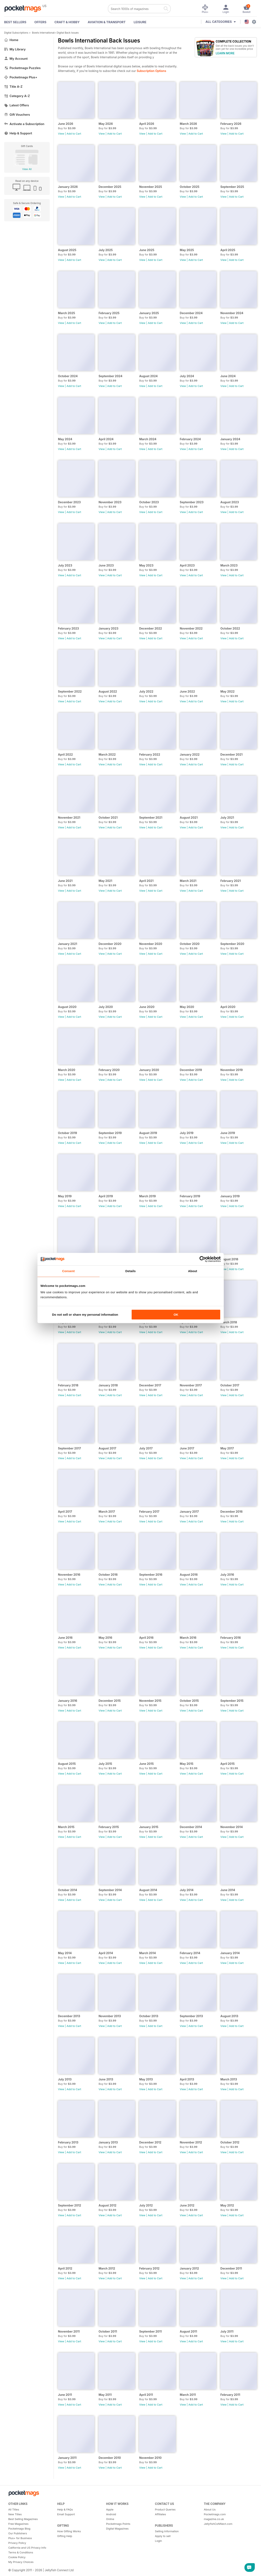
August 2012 (107, 2205)
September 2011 (150, 2331)
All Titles (13, 2509)
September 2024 (110, 376)
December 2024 (191, 313)
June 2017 (187, 1448)
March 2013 (228, 2079)
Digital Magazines (117, 2528)
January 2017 (189, 1511)
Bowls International (43, 32)
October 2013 (148, 2016)
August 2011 (188, 2331)
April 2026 (146, 123)
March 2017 (107, 1511)
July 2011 (226, 2331)
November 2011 (69, 2331)
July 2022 (146, 691)
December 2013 (69, 2016)
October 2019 (67, 1133)
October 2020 (190, 944)
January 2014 (230, 1953)
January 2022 (190, 754)
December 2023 (69, 502)
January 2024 (230, 439)
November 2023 (110, 502)
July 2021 (227, 817)
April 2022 (65, 754)
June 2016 (65, 1637)
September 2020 (232, 944)
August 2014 (148, 1890)
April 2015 (227, 1763)
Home (11, 40)
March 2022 (107, 754)
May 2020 (187, 1007)
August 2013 (229, 2016)
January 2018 (108, 1385)
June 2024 (228, 376)
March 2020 (66, 1070)
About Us (210, 2509)
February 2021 (230, 881)
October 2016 (108, 1574)
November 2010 (150, 2457)
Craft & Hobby (67, 22)
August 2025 (67, 250)
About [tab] (192, 1271)
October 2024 (68, 376)
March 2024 (147, 439)
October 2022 (230, 628)
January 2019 (230, 1196)
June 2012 (187, 2205)
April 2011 (146, 2394)
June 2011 (65, 2394)
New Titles (15, 2514)
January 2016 (67, 1700)
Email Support (66, 2514)
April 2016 (146, 1637)
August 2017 (107, 1448)
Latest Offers (16, 105)
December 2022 (150, 628)
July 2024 (187, 376)
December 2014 (191, 1827)
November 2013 (110, 2016)
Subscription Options (151, 71)
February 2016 (230, 1637)
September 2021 (150, 817)
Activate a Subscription (24, 124)
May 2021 (105, 881)
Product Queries (165, 2509)
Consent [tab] (68, 1271)
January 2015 (148, 1827)
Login (158, 2540)
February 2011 (230, 2394)
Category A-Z (17, 96)
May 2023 (146, 565)
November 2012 (191, 2142)
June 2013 (106, 2079)
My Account (16, 59)
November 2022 (191, 628)
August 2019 (148, 1133)
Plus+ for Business (20, 2538)
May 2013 (146, 2079)
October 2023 (149, 502)
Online (110, 2519)
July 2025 (106, 250)
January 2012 (189, 2268)
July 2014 (187, 1890)
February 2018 (68, 1385)
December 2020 (110, 944)
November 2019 (231, 1070)
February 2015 (109, 1827)
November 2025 (150, 186)
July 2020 (106, 1007)
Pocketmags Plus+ (20, 77)
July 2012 (146, 2205)
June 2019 (227, 1133)
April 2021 (146, 881)
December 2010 (110, 2457)
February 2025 (109, 313)
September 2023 (192, 502)
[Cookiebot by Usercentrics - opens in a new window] (202, 1259)
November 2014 (231, 1827)
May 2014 (65, 1953)
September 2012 (69, 2205)
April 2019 (106, 1196)
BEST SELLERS (15, 22)
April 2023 (187, 565)
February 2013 (68, 2142)
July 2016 (227, 1574)
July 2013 (65, 2079)
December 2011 (231, 2268)
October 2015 (189, 1700)
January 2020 (149, 1070)
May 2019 (65, 1196)
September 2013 (191, 2016)
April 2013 (187, 2079)
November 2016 (69, 1574)
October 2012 (229, 2142)
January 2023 (108, 628)
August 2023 (229, 502)
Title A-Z (13, 87)
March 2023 (229, 565)
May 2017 (227, 1448)
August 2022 (108, 691)
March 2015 (66, 1827)
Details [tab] (130, 1271)
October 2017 (229, 1385)
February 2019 (190, 1196)
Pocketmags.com (215, 2514)
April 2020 (227, 1007)
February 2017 (149, 1511)
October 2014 (67, 1890)
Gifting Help (64, 2536)
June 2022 (187, 691)
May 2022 (227, 691)
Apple (109, 2509)
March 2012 (107, 2268)
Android (111, 2514)
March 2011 (188, 2394)
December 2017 (150, 1385)
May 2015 (187, 1763)
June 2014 (227, 1890)
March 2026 (188, 123)
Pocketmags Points (118, 2523)
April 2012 (65, 2268)
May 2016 (105, 1637)
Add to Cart (74, 133)
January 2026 (68, 186)
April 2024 (106, 439)
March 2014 (147, 1953)
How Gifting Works (69, 2531)
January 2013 (108, 2142)
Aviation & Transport (107, 22)
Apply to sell (163, 2536)
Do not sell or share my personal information (85, 1314)
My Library (15, 49)
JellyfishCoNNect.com (218, 2523)
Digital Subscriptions (16, 32)
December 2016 (231, 1511)
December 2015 (110, 1700)
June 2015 (146, 1763)
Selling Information (167, 2531)
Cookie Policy (16, 2557)
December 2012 (150, 2142)
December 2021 (231, 754)
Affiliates (160, 2514)
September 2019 (110, 1133)
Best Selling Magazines (23, 2519)
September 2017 (69, 1448)
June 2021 (65, 881)
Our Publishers (17, 2533)
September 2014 (110, 1890)
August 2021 (189, 817)
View (61, 133)
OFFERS (40, 22)
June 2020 (146, 1007)
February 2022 (149, 754)
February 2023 (68, 628)
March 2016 (188, 1637)
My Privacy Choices (21, 2562)
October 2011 (108, 2331)
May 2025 (187, 250)
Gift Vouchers (17, 115)
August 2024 (148, 376)
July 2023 (65, 565)
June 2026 (65, 123)
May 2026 (106, 123)
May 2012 (227, 2205)
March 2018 (228, 1322)
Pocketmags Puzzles (22, 68)
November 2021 (69, 817)
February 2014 (190, 1953)
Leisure (140, 22)
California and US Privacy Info (27, 2547)
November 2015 (150, 1700)
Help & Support (18, 133)
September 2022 (70, 691)
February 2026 (230, 123)
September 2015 (232, 1700)
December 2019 (191, 1070)
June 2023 (106, 565)
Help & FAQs (65, 2509)
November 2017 (191, 1385)
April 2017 (65, 1511)
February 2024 (190, 439)
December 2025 (110, 186)
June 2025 (146, 250)
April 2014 (106, 1953)
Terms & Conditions (20, 2552)
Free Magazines (18, 2523)
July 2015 (105, 1763)
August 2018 (229, 1259)
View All (26, 169)
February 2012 (149, 2268)
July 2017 (146, 1448)
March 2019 (147, 1196)
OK (176, 1314)
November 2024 (231, 313)
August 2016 (189, 1574)
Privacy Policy (17, 2542)
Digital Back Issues (68, 32)
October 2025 (190, 186)
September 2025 (232, 186)
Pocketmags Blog (19, 2528)
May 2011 (105, 2394)
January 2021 (67, 944)
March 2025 (66, 313)
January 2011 (67, 2457)
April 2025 (227, 250)
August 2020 (67, 1007)
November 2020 (150, 944)
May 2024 (65, 439)
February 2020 (109, 1070)
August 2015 (67, 1763)
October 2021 (108, 817)
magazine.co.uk (214, 2519)
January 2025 (149, 313)
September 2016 (150, 1574)
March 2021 (188, 881)
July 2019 (187, 1133)
